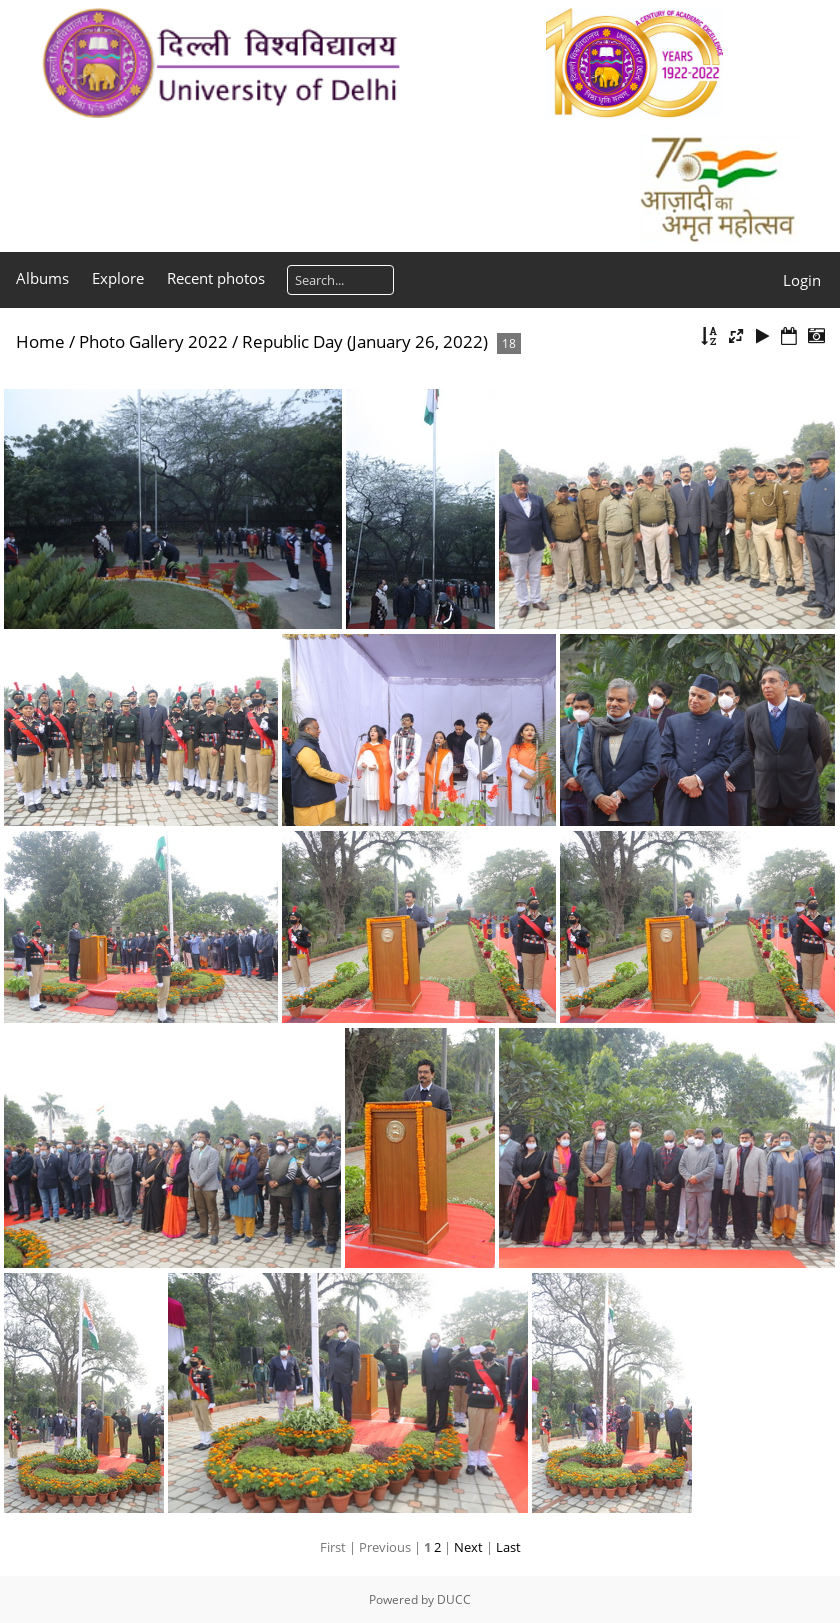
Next (468, 1547)
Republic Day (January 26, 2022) (365, 341)
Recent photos (216, 278)
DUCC (454, 1599)
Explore (118, 278)
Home (40, 341)
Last (508, 1547)
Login (802, 280)
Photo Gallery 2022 (153, 341)
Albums (42, 278)
